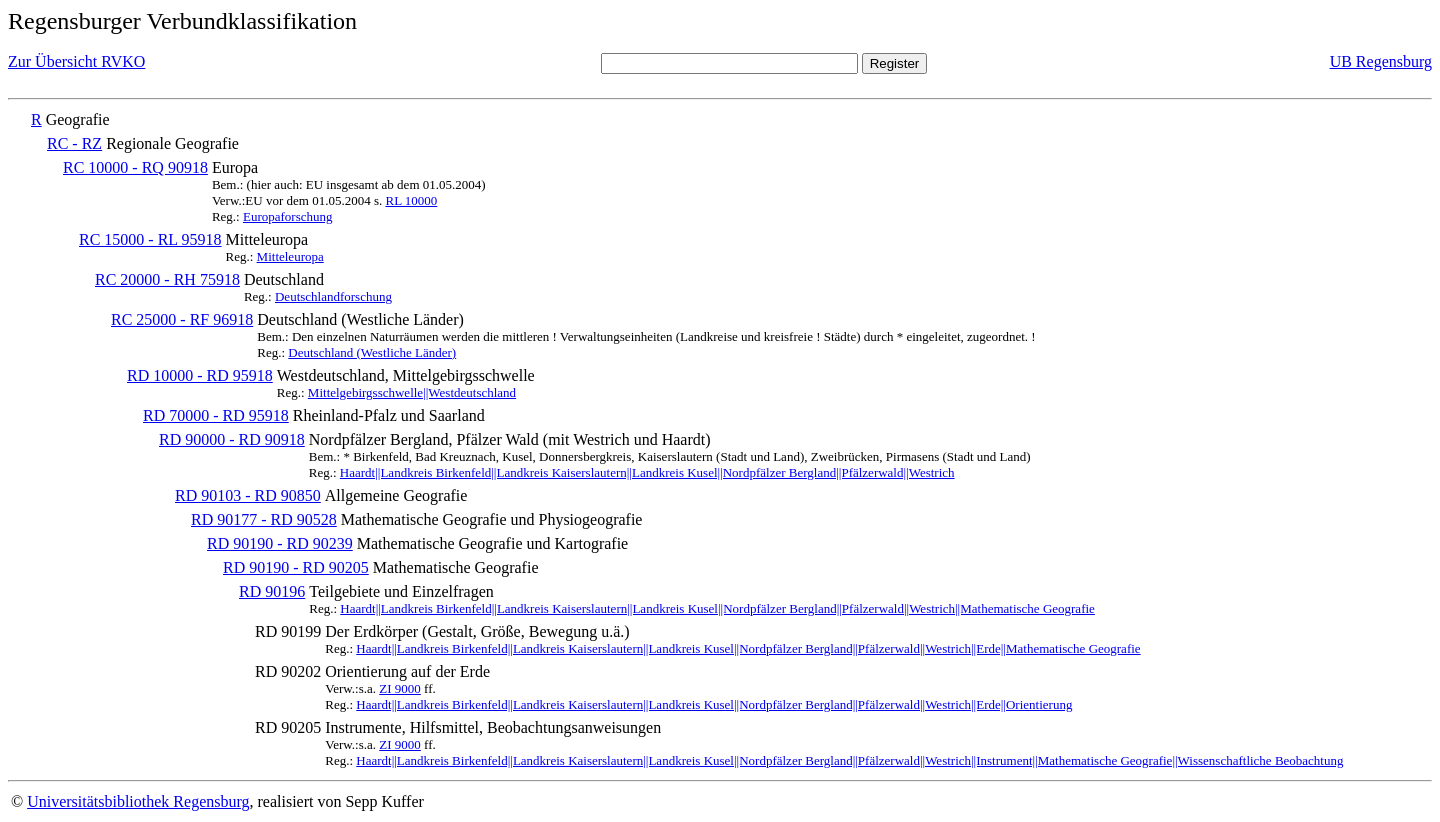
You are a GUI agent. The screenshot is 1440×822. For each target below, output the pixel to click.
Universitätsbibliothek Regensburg (138, 801)
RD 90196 (272, 591)
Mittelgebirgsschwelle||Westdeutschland (412, 392)
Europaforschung (288, 216)
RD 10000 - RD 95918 (200, 375)
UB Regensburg (1381, 61)
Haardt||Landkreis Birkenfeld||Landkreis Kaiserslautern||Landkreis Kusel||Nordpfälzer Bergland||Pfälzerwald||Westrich (647, 472)
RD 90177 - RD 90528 (264, 519)
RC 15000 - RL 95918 (150, 239)
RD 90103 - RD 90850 (248, 495)
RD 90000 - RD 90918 (232, 439)
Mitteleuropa (290, 256)
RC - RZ (74, 143)
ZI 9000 (400, 688)
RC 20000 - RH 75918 (167, 279)
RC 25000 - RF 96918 (182, 319)
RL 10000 (411, 200)
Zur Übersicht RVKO (76, 61)
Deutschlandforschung (333, 296)
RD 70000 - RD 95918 (216, 415)
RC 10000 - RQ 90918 (135, 167)
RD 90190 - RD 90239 (280, 543)
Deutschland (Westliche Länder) (372, 352)
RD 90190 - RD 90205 (296, 567)
